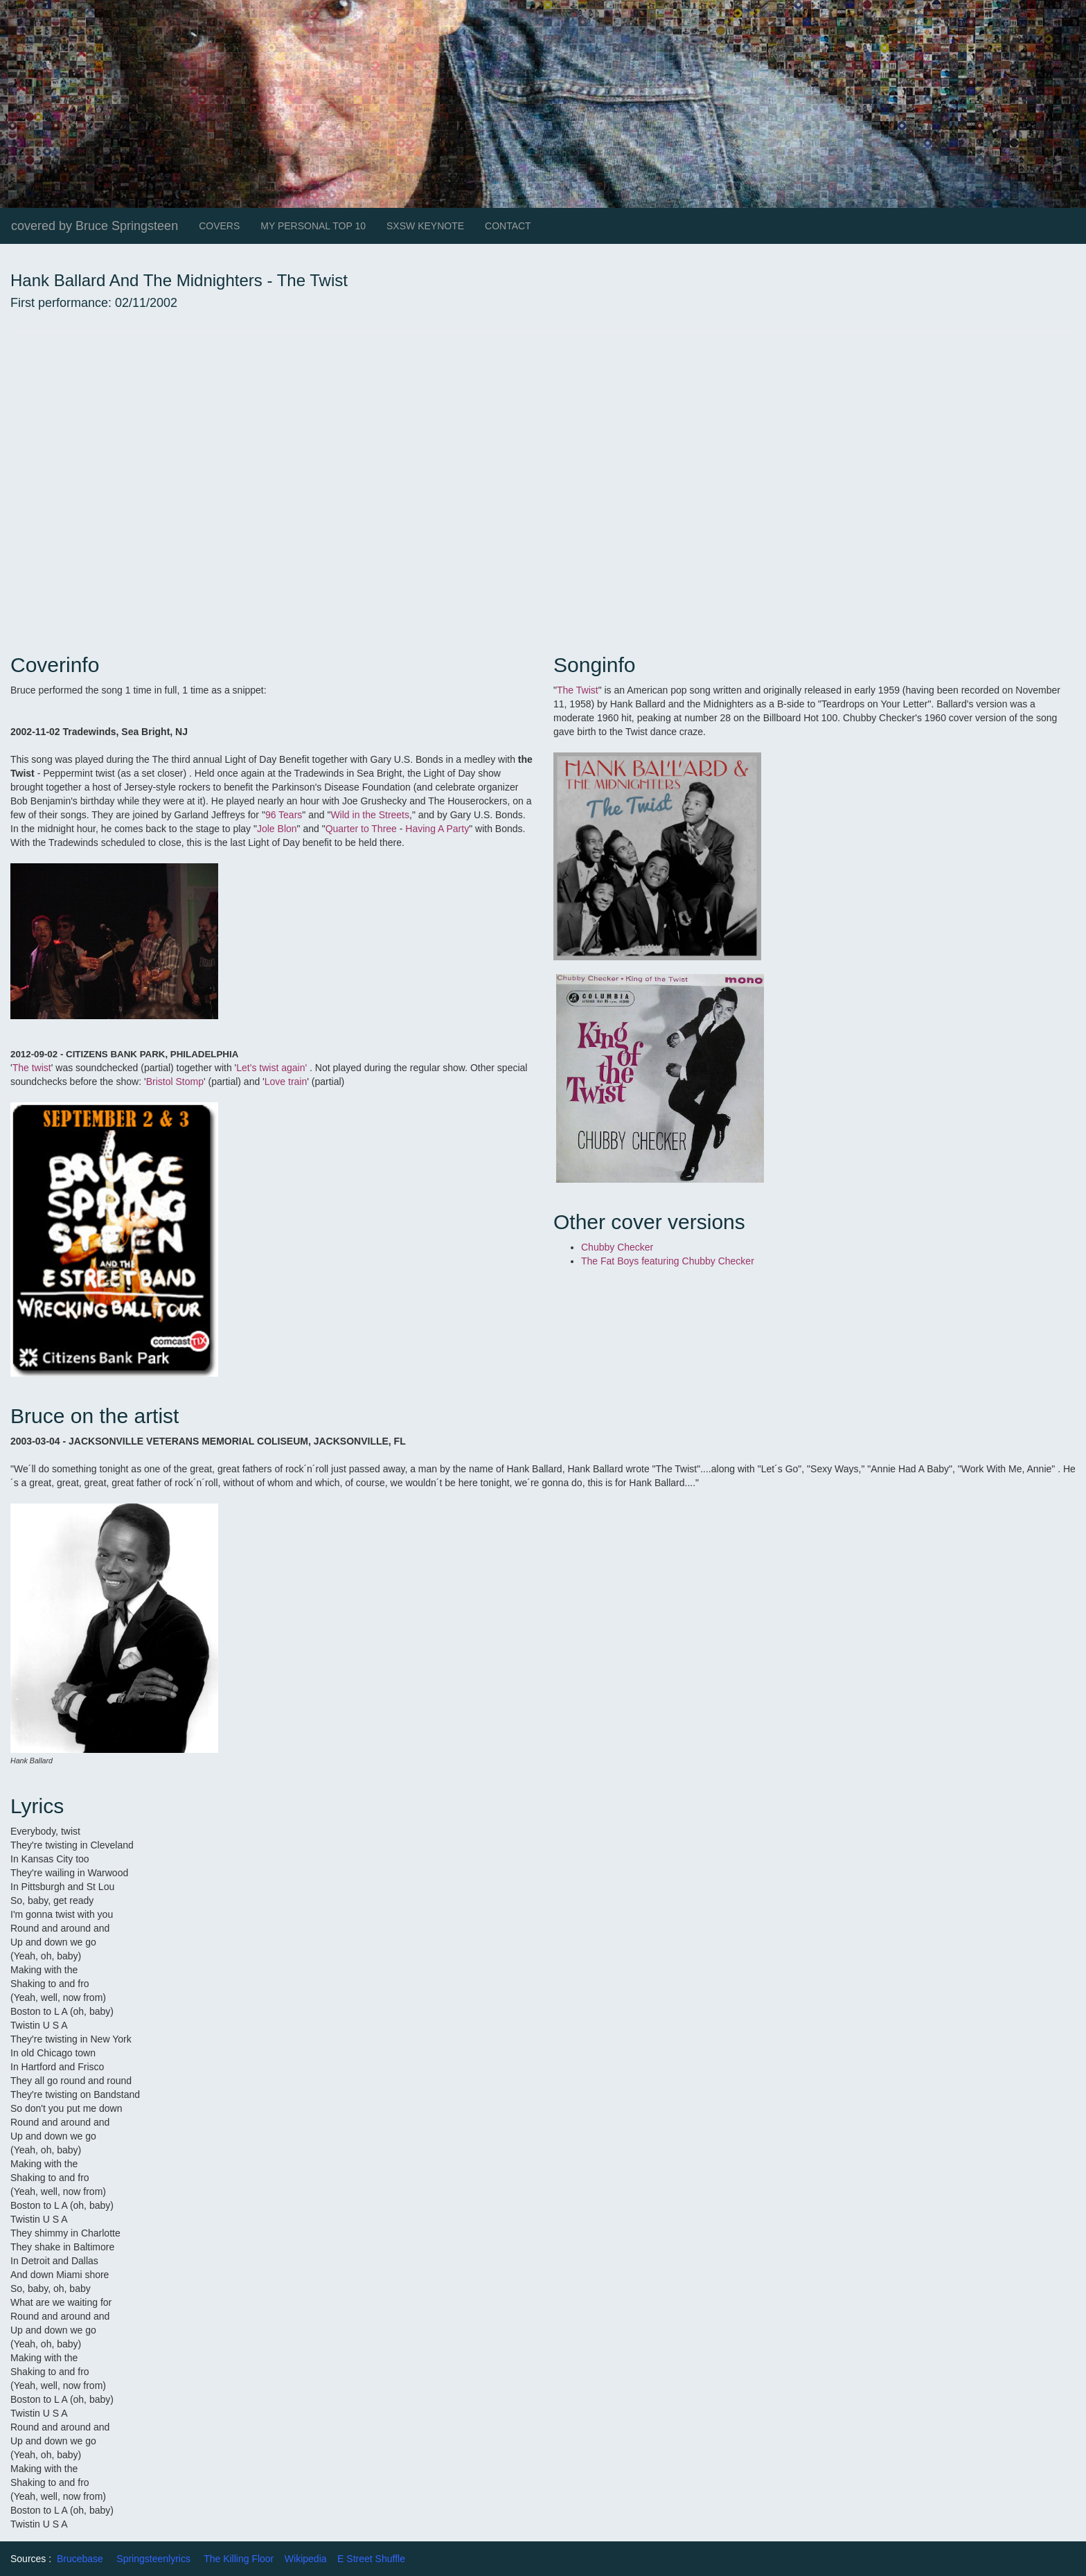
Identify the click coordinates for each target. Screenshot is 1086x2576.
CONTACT (508, 225)
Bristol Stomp (175, 1081)
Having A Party (437, 828)
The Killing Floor (239, 2558)
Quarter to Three (361, 828)
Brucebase (80, 2558)
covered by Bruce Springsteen (94, 226)
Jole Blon (277, 828)
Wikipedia (306, 2558)
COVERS (219, 225)
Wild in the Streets (369, 814)
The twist (31, 1067)
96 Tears (283, 814)
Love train (286, 1081)
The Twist (577, 690)
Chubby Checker (617, 1247)
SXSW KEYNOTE (425, 225)
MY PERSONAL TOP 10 (313, 225)
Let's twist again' (271, 1067)
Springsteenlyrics (153, 2558)
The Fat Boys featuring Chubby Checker (667, 1261)
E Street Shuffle (371, 2558)
